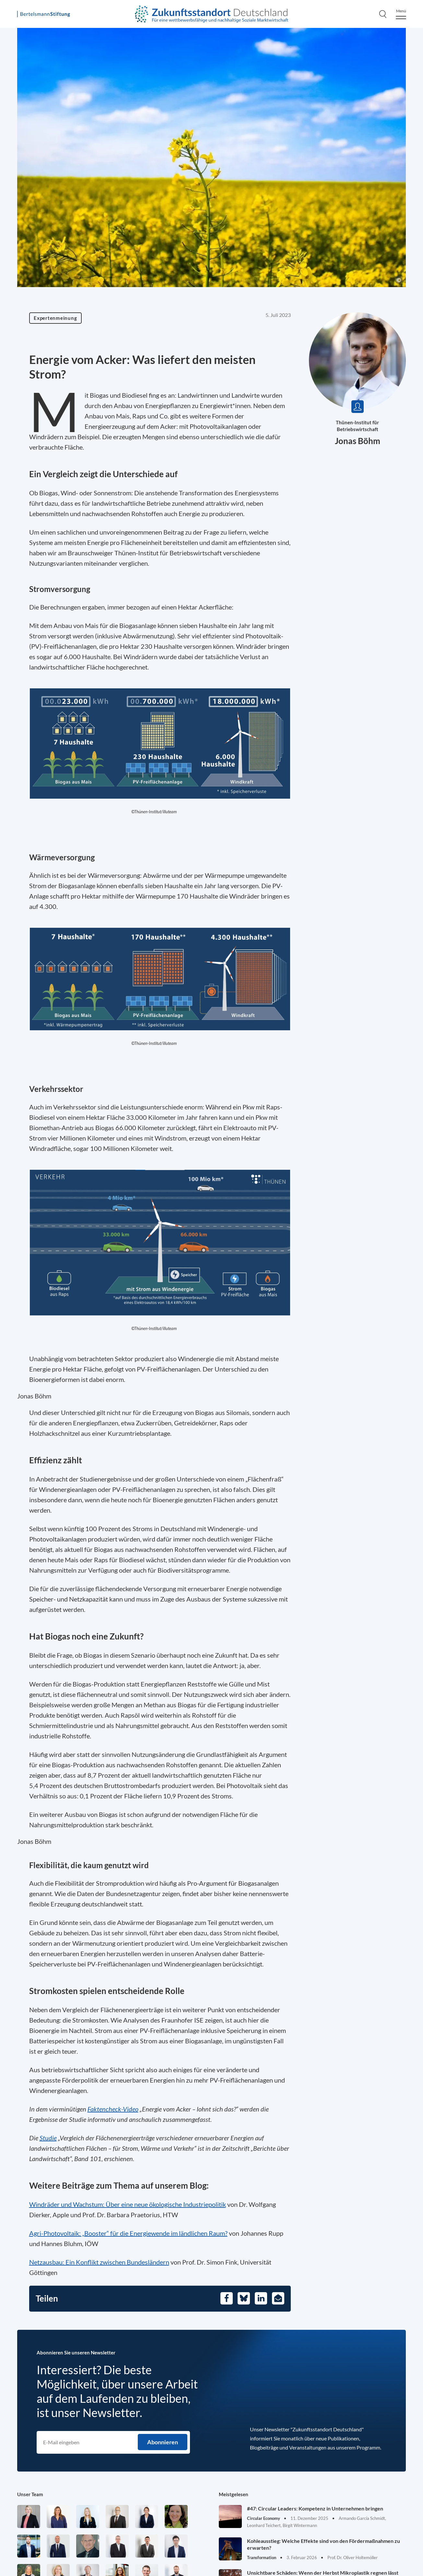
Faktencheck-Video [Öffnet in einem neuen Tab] (113, 2109)
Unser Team (30, 2494)
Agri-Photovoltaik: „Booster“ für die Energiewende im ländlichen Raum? (128, 2233)
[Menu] (401, 14)
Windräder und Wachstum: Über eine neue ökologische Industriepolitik (127, 2204)
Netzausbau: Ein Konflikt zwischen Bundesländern (99, 2262)
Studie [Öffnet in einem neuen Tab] (48, 2138)
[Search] (382, 13)
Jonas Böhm (357, 441)
